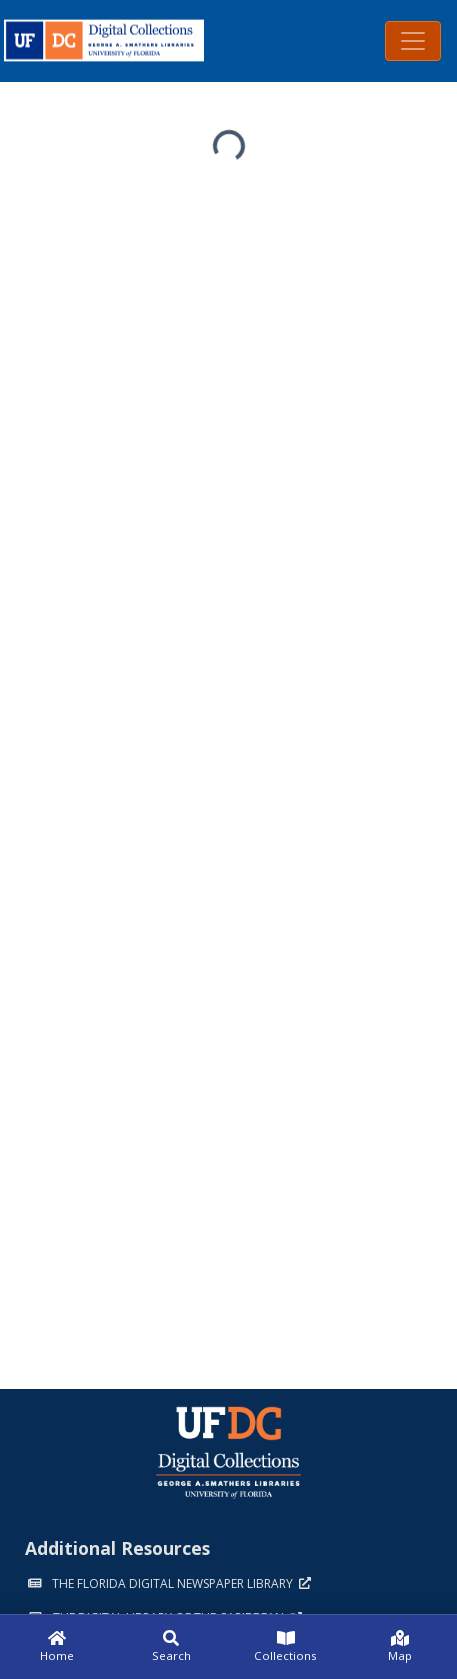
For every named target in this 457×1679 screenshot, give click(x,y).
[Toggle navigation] (413, 41)
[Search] (171, 1647)
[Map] (400, 1647)
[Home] (57, 1647)
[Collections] (286, 1647)
